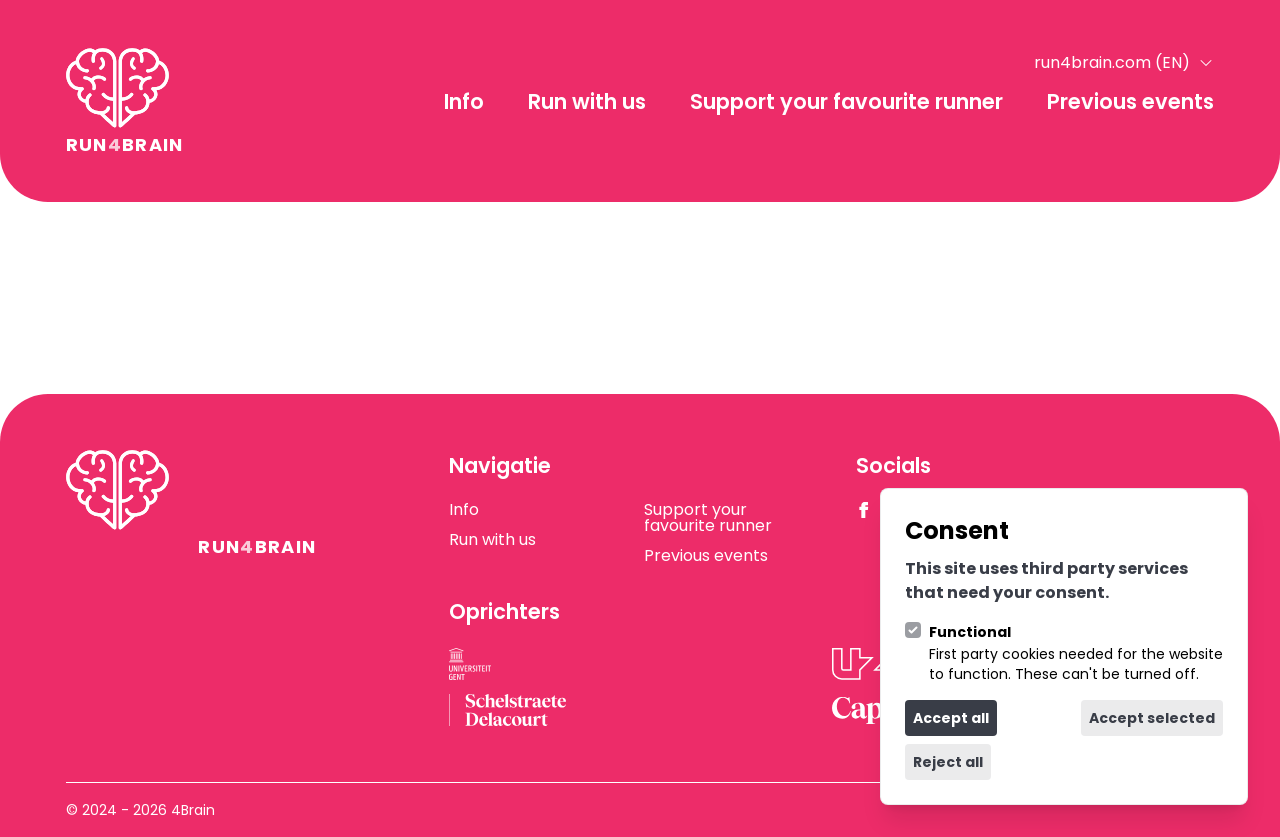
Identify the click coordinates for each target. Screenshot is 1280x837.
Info (464, 101)
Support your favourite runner (846, 101)
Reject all (948, 762)
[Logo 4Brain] (125, 101)
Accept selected (1152, 718)
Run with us (587, 101)
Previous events (1130, 101)
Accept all (951, 718)
